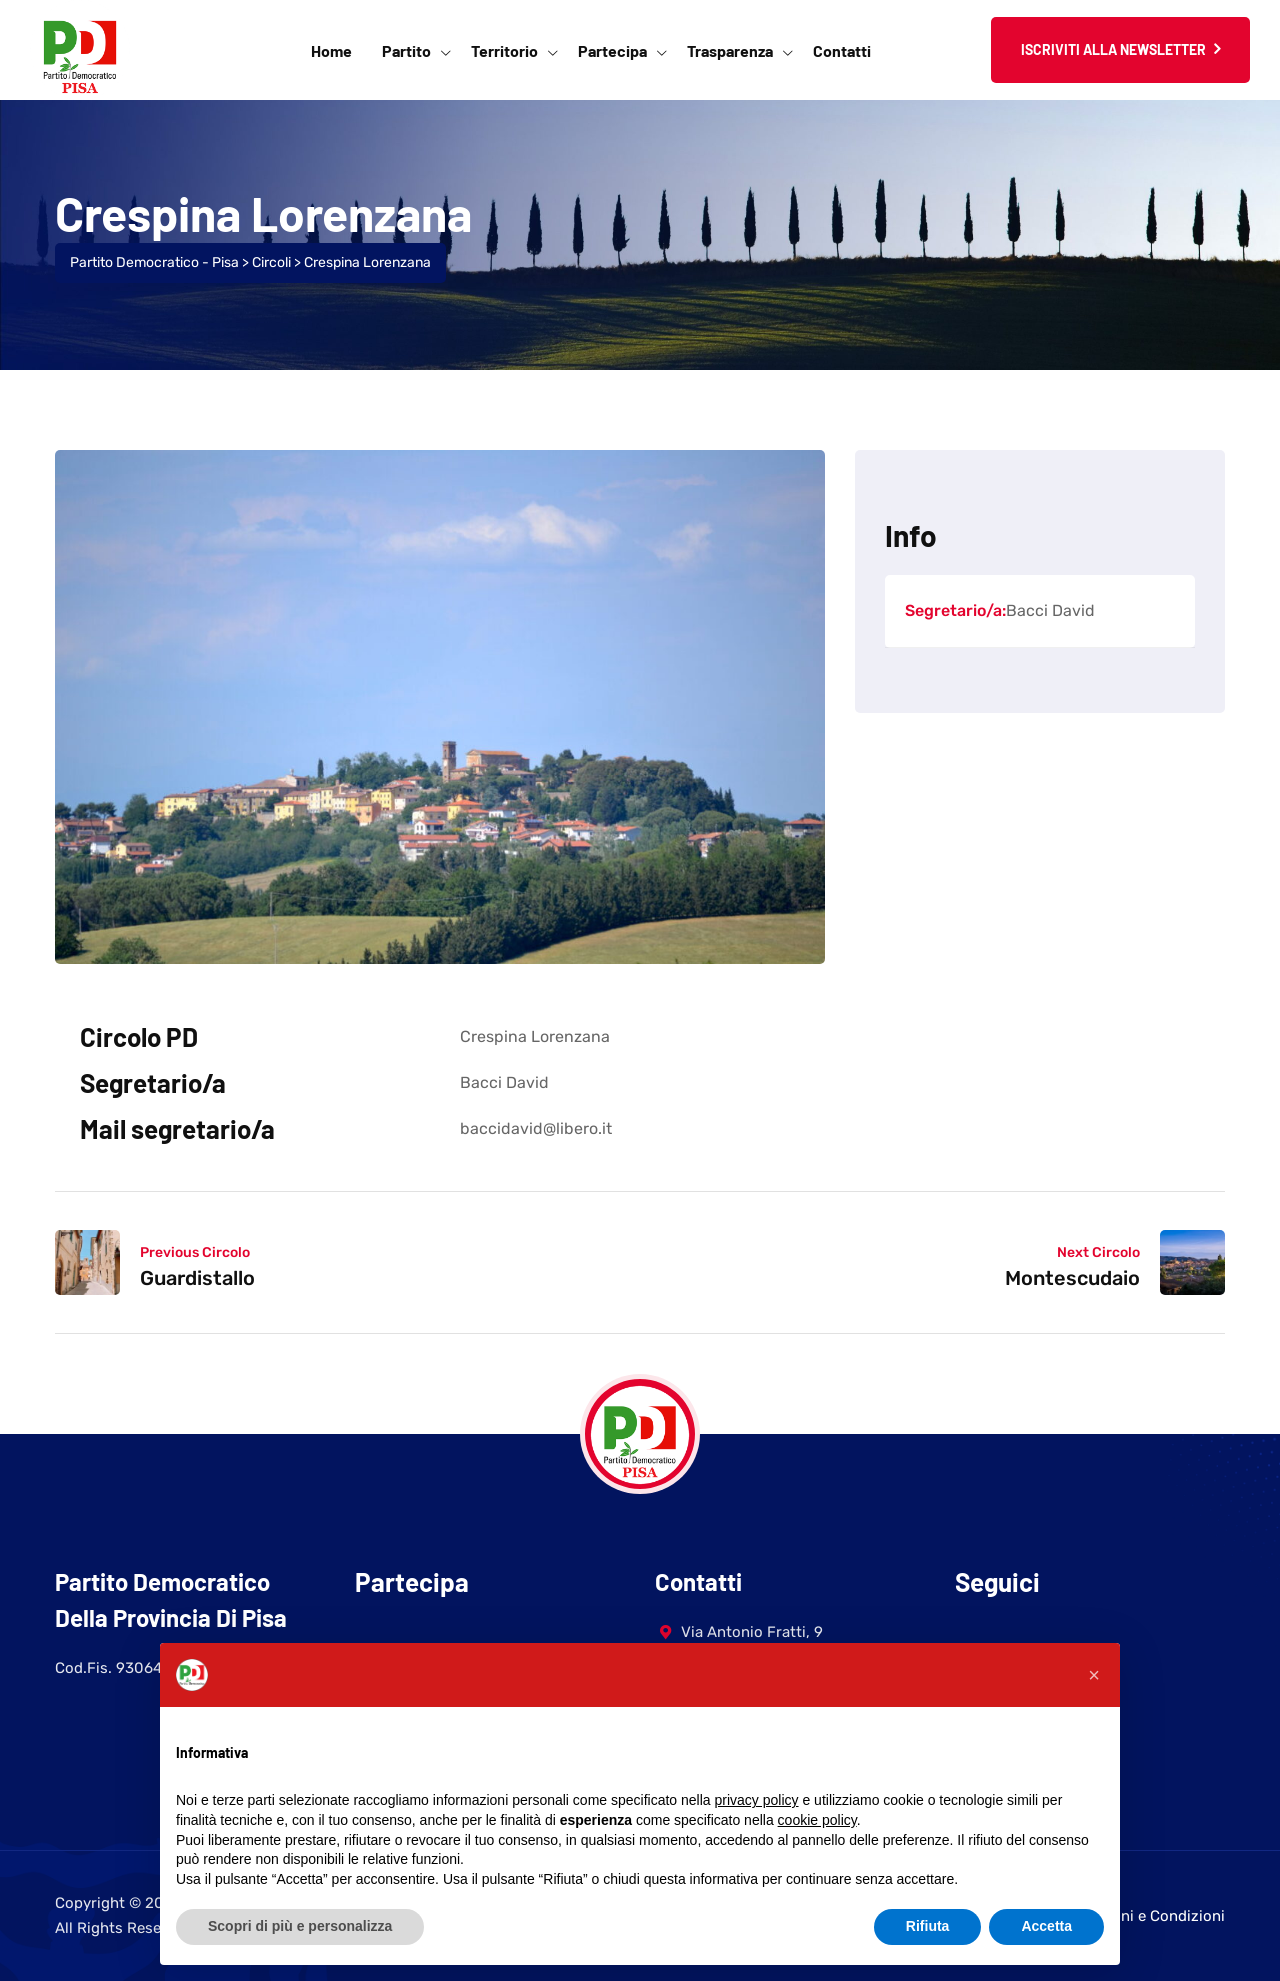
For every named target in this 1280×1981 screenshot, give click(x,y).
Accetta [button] (1046, 1926)
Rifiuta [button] (928, 1926)
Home (331, 50)
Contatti (842, 50)
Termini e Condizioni (1153, 1916)
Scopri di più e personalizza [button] (300, 1926)
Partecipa (612, 50)
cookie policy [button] (817, 1820)
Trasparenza (730, 50)
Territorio (504, 50)
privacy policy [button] (757, 1800)
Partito (406, 50)
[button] (1094, 1675)
